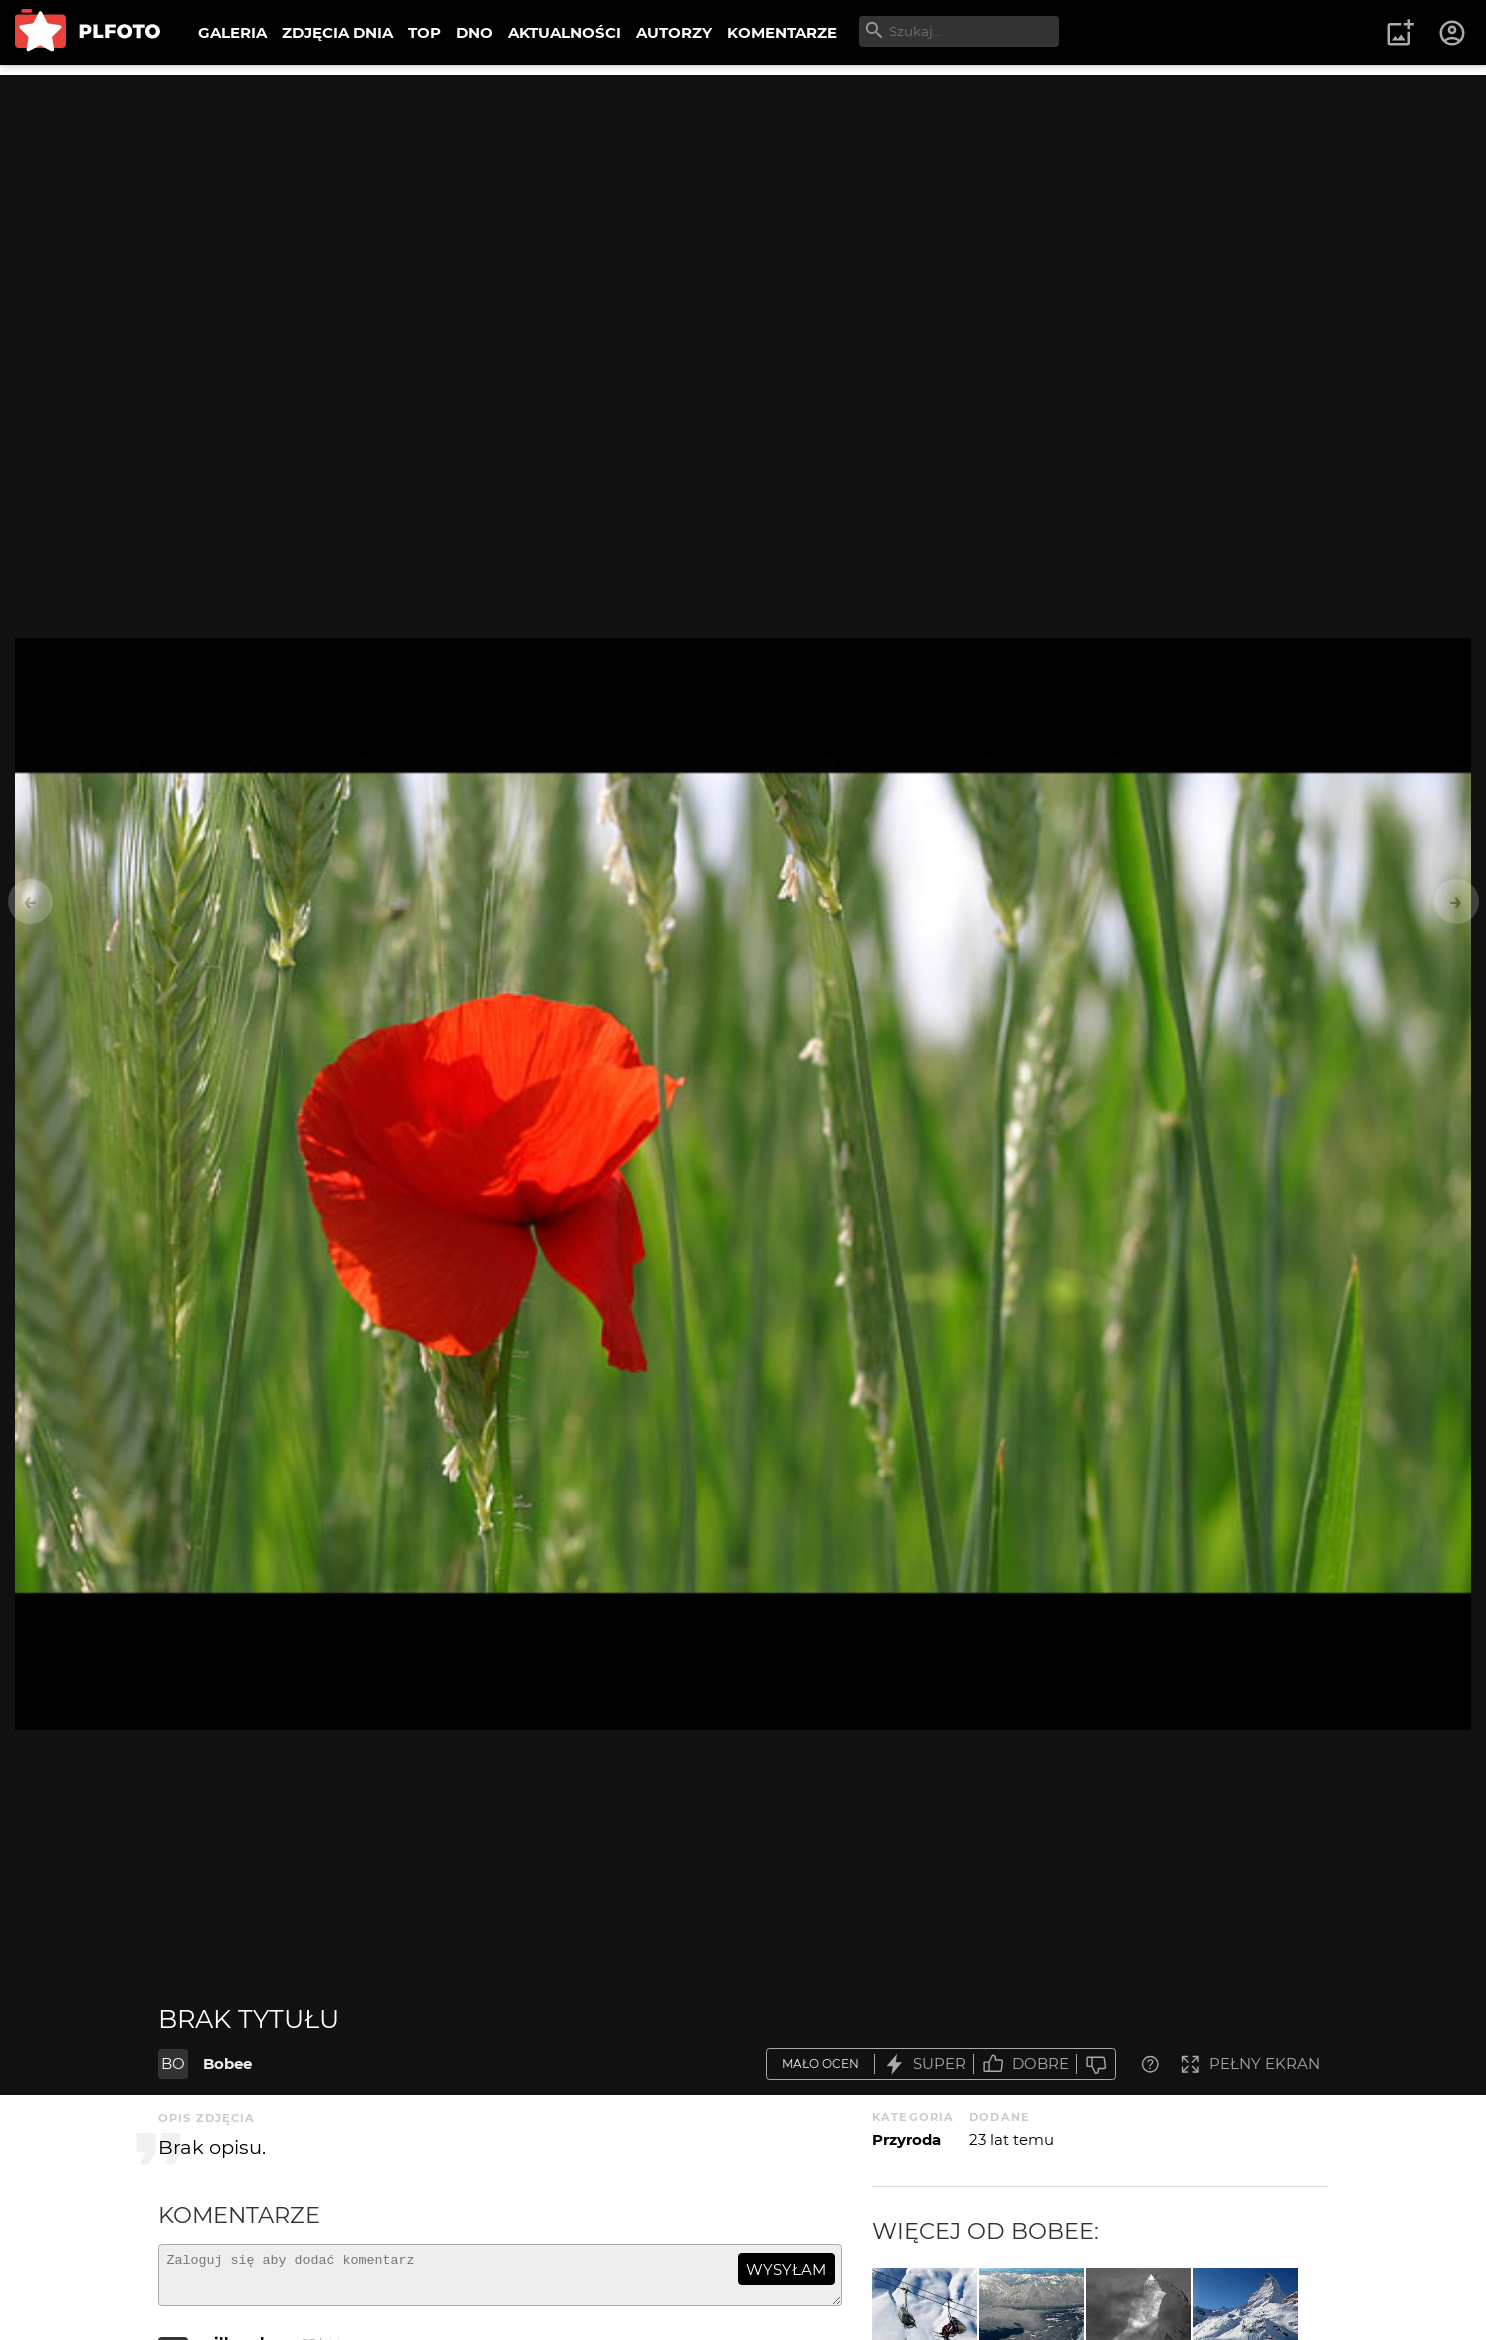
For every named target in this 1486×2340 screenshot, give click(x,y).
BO (173, 2063)
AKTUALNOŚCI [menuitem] (564, 32)
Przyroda (906, 2139)
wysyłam (786, 2269)
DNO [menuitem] (474, 32)
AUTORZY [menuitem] (674, 32)
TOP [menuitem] (424, 32)
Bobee (227, 2063)
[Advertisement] (743, 215)
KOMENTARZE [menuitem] (782, 32)
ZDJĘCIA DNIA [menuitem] (337, 32)
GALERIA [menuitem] (232, 32)
